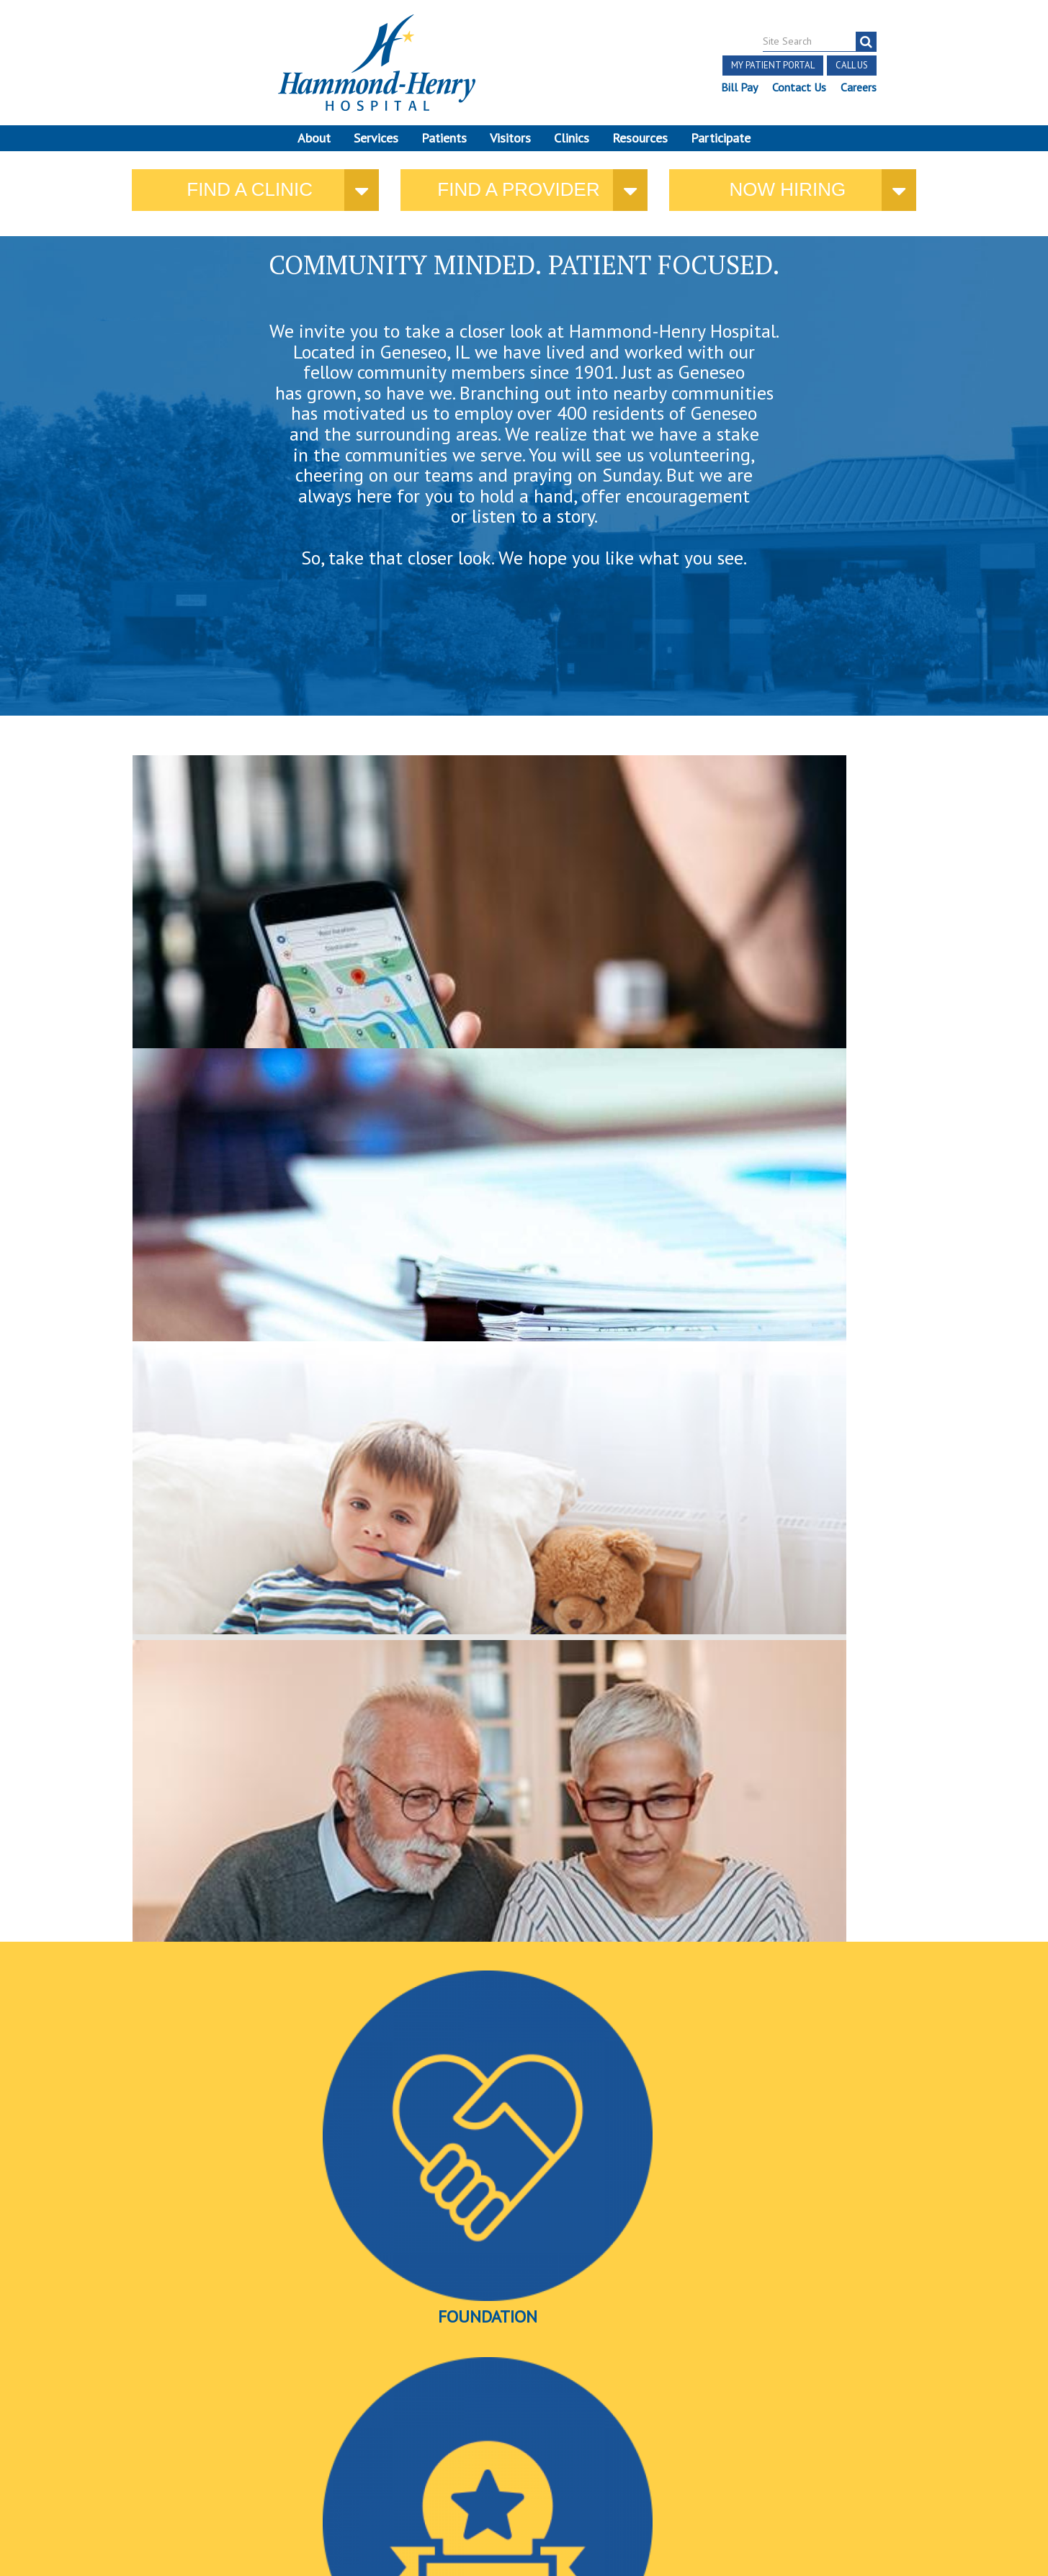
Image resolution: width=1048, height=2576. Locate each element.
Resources (640, 138)
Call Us (851, 65)
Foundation (260, 1226)
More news (160, 2028)
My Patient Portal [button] (772, 65)
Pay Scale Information (524, 2532)
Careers (858, 87)
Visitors (510, 138)
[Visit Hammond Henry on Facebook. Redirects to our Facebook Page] (141, 2388)
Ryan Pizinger (734, 1992)
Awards (520, 1226)
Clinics (571, 138)
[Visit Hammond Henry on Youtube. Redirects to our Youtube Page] (176, 2388)
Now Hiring (787, 199)
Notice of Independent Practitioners (180, 2419)
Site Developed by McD (524, 2464)
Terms (64, 2419)
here (790, 977)
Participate (721, 138)
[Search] (865, 42)
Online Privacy (184, 2452)
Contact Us (798, 87)
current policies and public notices (443, 963)
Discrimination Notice (168, 2435)
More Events (524, 2250)
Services (376, 138)
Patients (444, 138)
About (314, 138)
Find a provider (518, 199)
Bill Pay (738, 87)
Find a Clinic (250, 199)
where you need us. (245, 962)
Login (244, 2452)
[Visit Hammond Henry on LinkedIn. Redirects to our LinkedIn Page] (209, 2388)
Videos (779, 1226)
